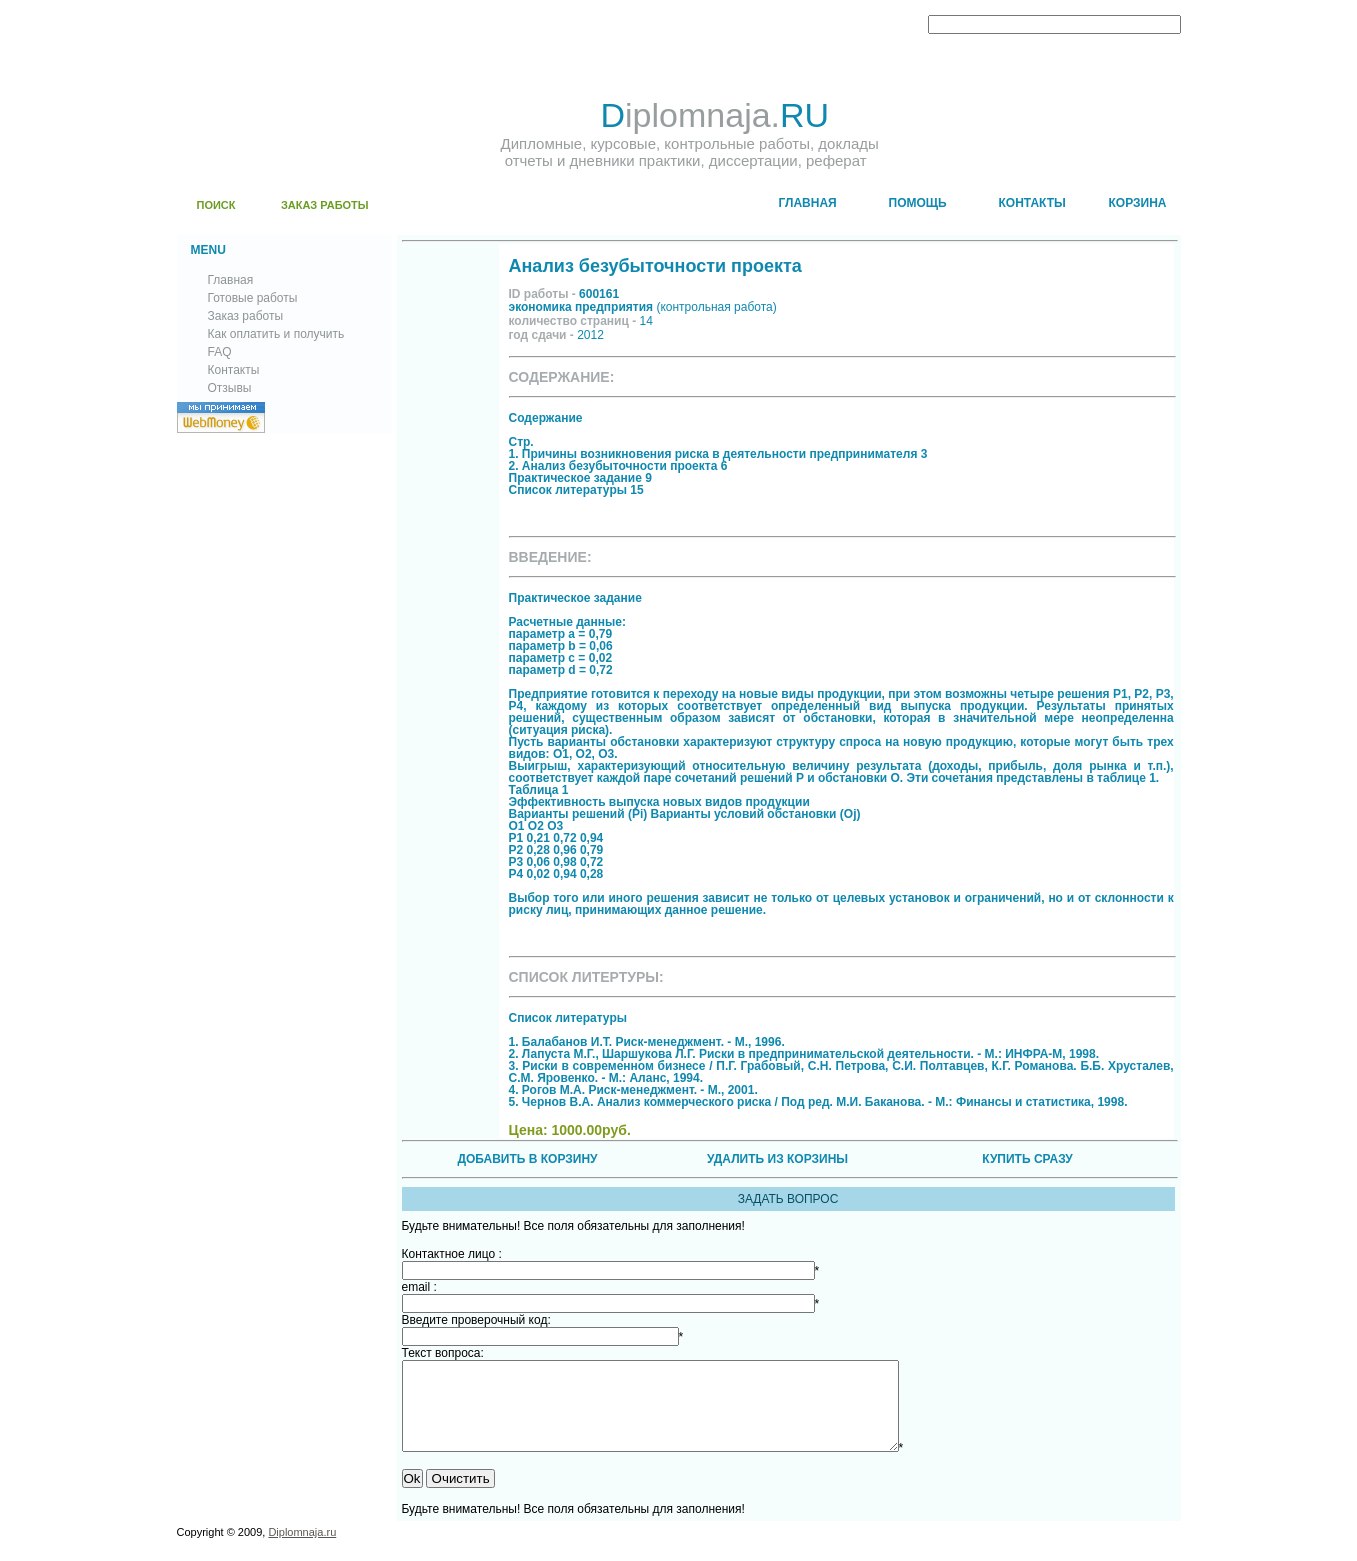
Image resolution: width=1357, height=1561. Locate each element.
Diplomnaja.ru (302, 1550)
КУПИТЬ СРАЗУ (1027, 1159)
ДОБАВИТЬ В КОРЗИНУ (527, 1159)
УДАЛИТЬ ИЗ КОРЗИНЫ (777, 1159)
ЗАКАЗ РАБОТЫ (325, 205)
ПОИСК (216, 205)
